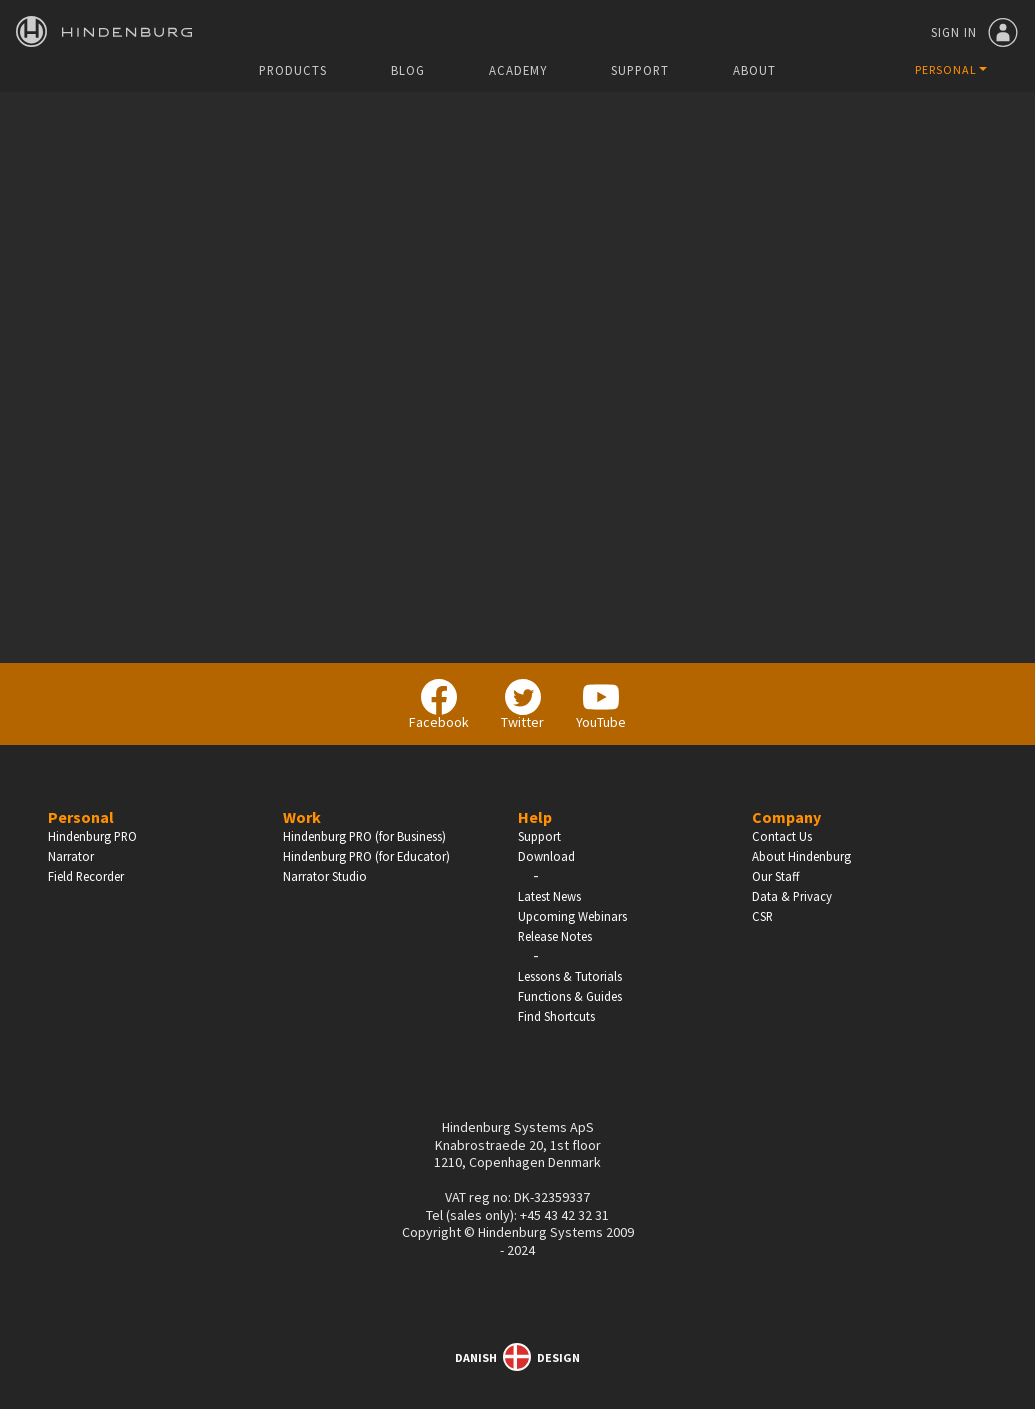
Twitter (522, 705)
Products (293, 70)
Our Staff (775, 876)
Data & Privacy (792, 896)
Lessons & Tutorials (570, 976)
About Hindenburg (801, 856)
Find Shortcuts (556, 1016)
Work (302, 817)
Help (535, 817)
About (754, 70)
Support (640, 70)
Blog (408, 70)
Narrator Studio (325, 876)
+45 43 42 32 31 (564, 1215)
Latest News (549, 896)
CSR (762, 916)
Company (786, 817)
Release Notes (555, 936)
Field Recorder (86, 876)
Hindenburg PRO (92, 836)
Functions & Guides (570, 996)
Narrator (71, 856)
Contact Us (782, 836)
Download (546, 856)
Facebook (439, 705)
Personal (81, 817)
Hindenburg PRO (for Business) (364, 836)
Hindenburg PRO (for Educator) (366, 856)
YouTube (601, 705)
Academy (518, 70)
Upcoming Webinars (572, 916)
